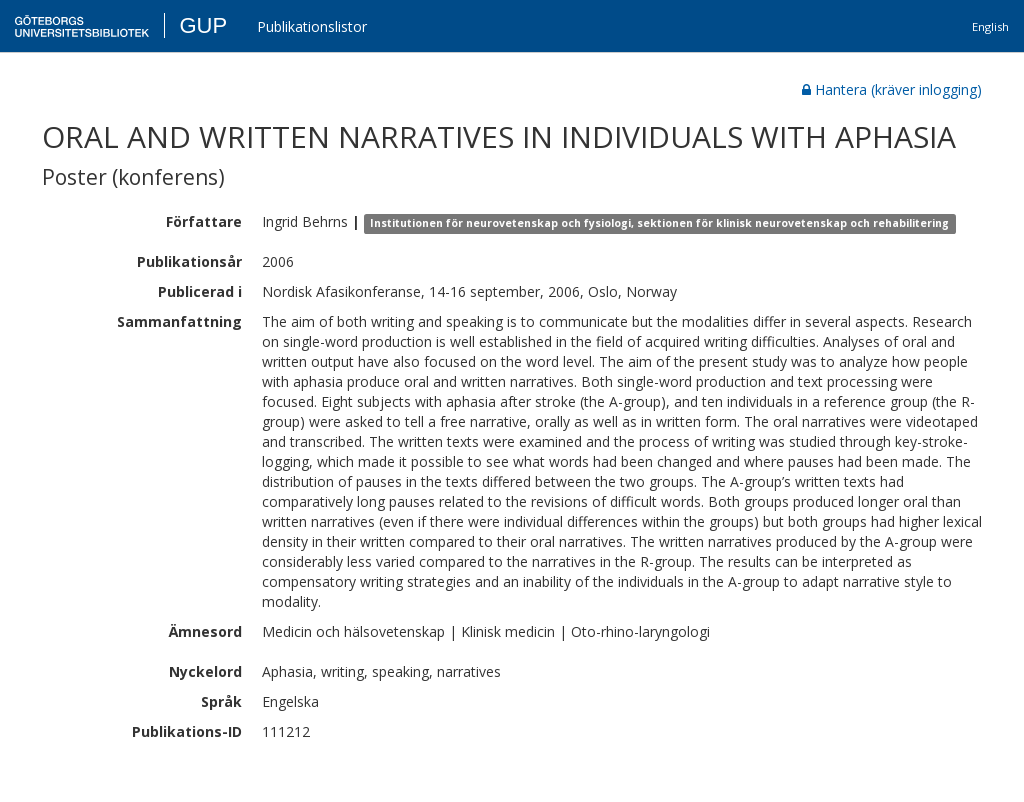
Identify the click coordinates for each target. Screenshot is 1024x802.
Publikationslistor (312, 26)
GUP (203, 25)
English (990, 26)
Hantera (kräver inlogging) (892, 89)
